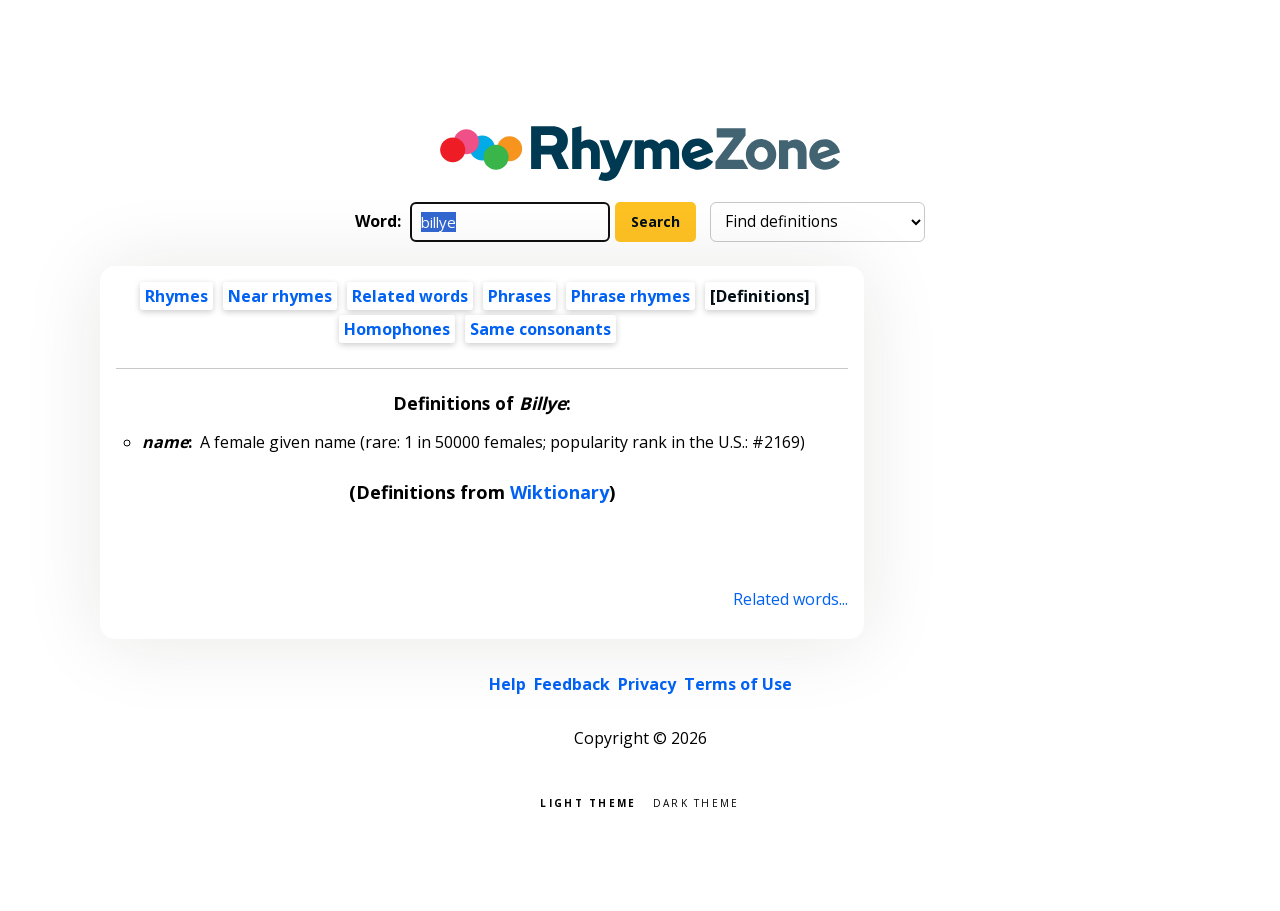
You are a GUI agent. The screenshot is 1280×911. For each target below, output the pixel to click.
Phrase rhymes (630, 296)
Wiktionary (559, 492)
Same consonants (540, 329)
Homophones (397, 329)
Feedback (572, 684)
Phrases (519, 296)
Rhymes (176, 296)
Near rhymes (280, 296)
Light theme (588, 801)
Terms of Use (738, 684)
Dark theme (696, 801)
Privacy (647, 684)
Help (507, 684)
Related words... (790, 599)
